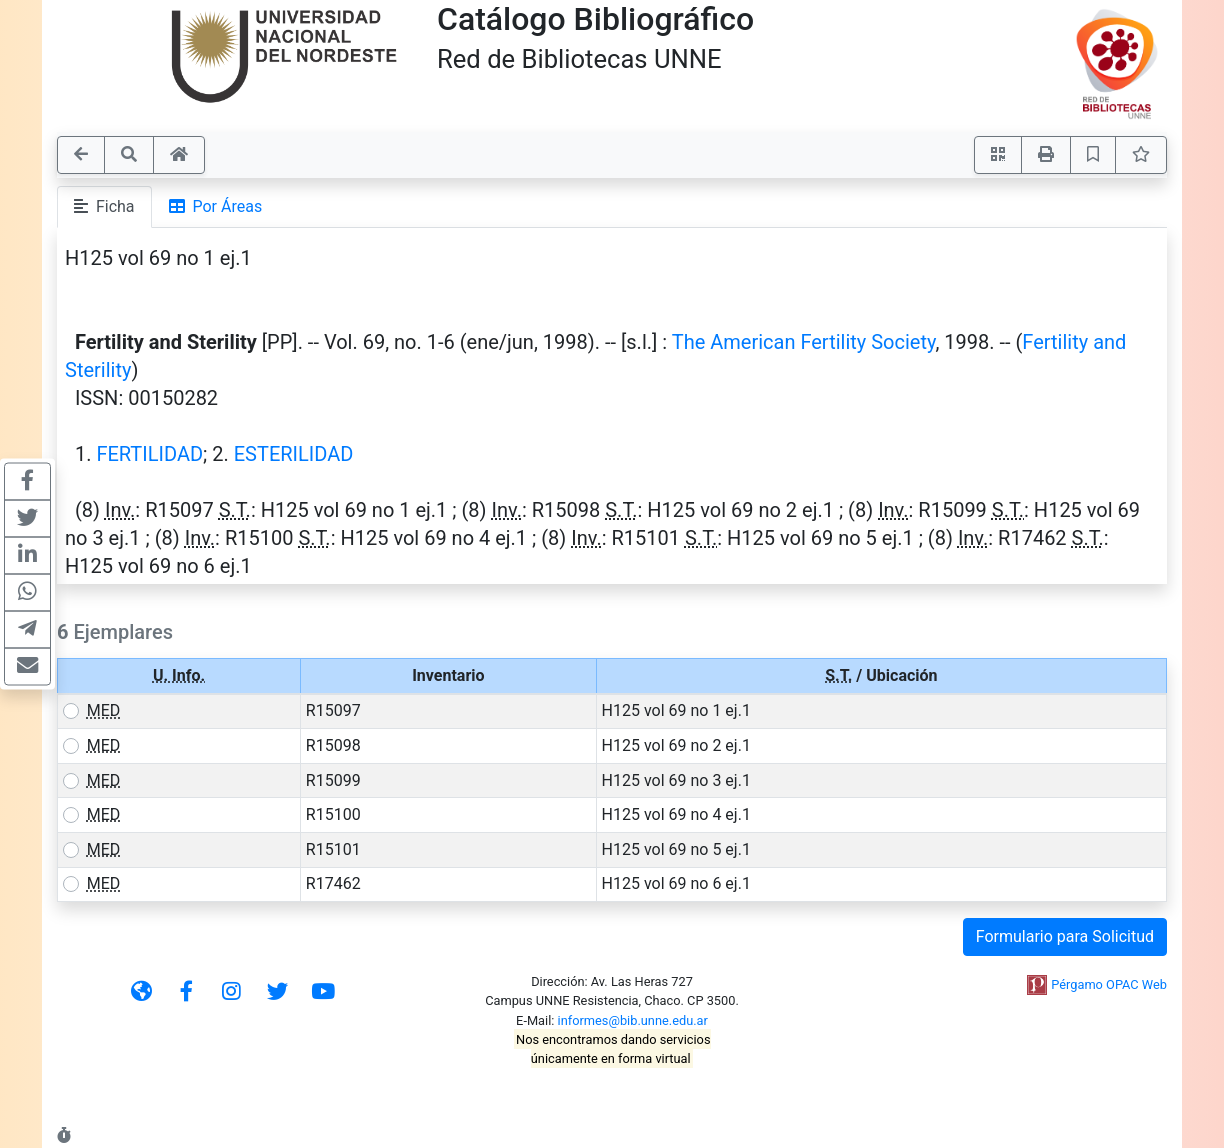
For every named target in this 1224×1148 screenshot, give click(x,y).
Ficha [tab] (104, 206)
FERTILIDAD (149, 454)
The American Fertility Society (804, 342)
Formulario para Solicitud (1065, 936)
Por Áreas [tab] (216, 206)
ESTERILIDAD (294, 454)
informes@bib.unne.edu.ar (633, 1020)
